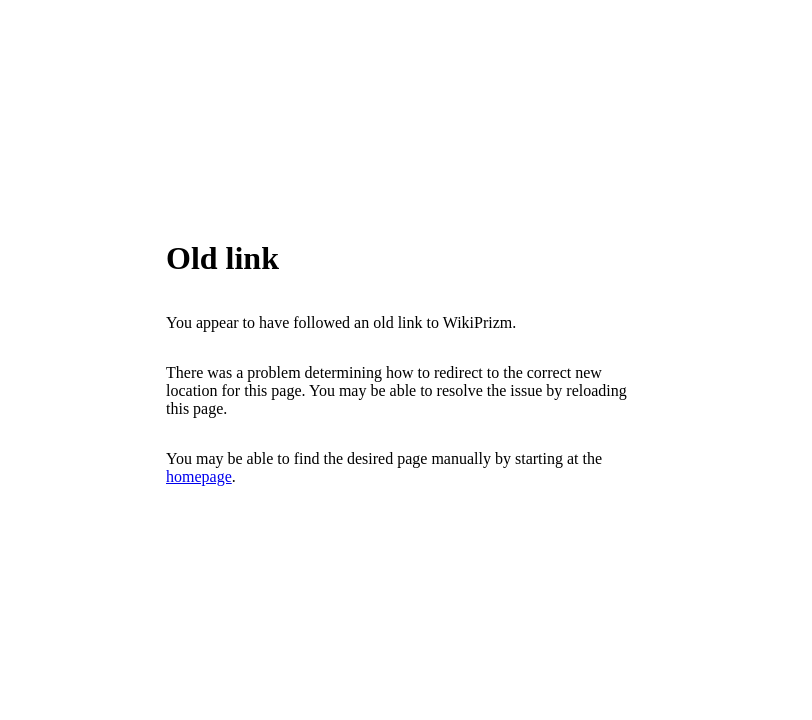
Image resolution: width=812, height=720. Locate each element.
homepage (199, 476)
